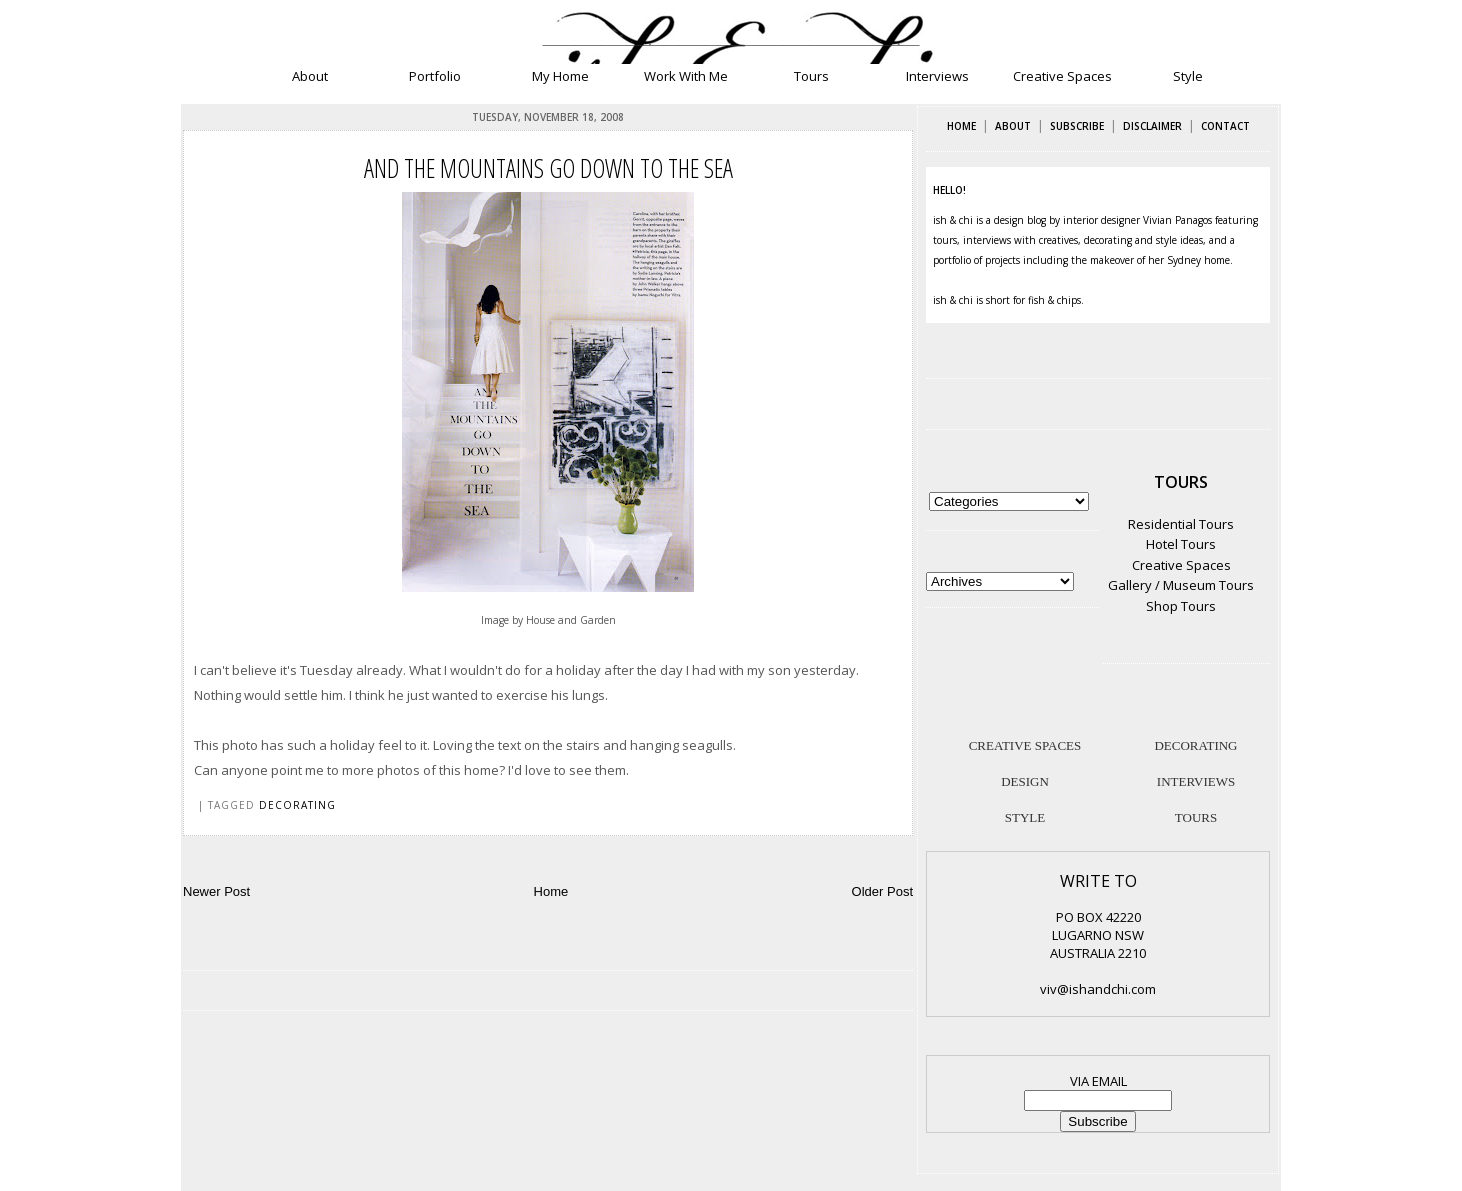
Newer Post (216, 891)
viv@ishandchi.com (1098, 989)
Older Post (882, 891)
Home (551, 891)
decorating (297, 805)
